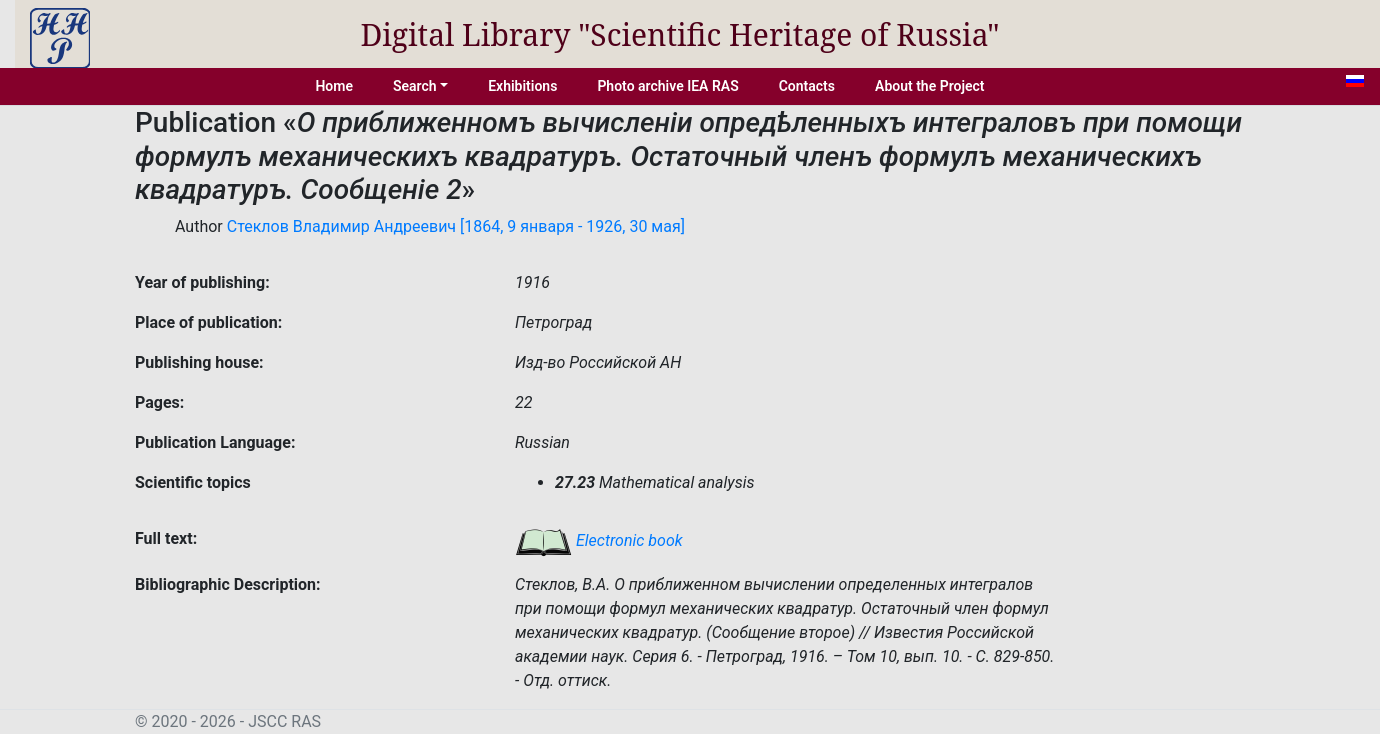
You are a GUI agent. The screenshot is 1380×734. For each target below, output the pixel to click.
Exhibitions (522, 86)
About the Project (930, 86)
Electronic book (599, 540)
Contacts (807, 86)
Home (334, 86)
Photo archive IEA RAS (667, 86)
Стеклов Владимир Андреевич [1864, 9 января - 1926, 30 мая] (456, 226)
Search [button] (415, 86)
